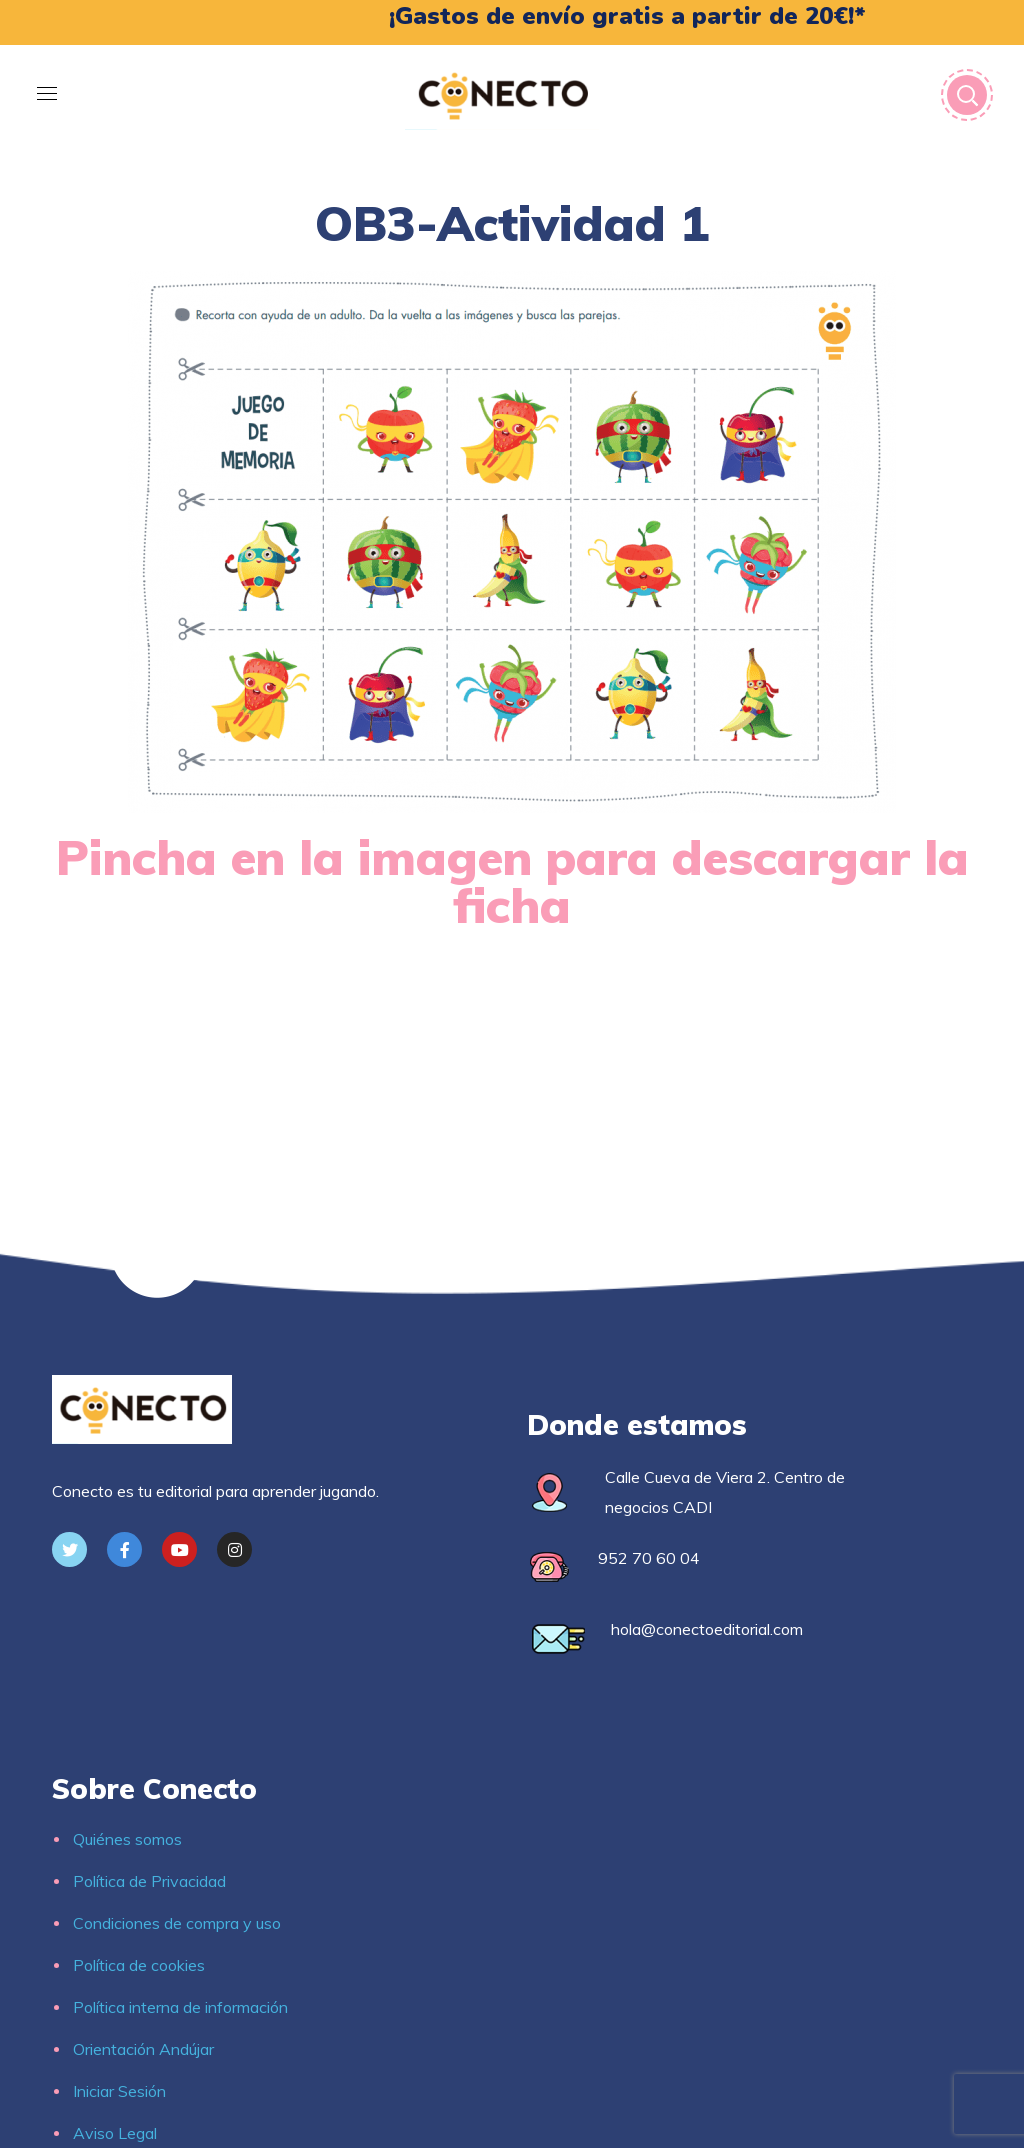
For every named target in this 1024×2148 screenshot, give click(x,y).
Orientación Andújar (143, 2049)
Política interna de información (180, 2007)
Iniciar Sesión (119, 2091)
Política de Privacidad (149, 1881)
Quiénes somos (127, 1839)
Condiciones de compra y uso (177, 1923)
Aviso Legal (115, 2133)
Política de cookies (139, 1965)
